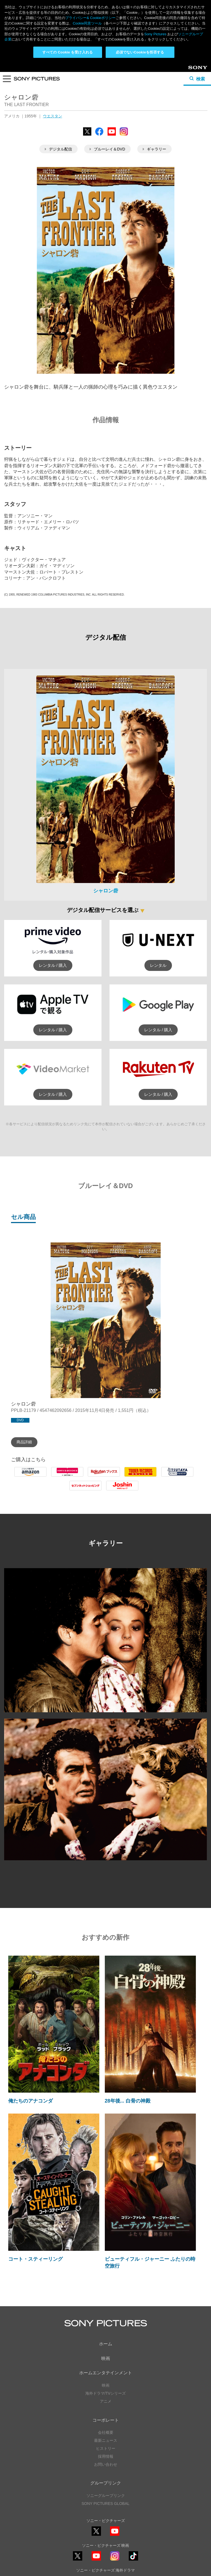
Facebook (99, 135)
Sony (193, 69)
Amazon (30, 1476)
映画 (105, 2358)
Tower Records (140, 1476)
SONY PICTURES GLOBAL (105, 2503)
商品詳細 (24, 1442)
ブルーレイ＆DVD (107, 149)
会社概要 (105, 2432)
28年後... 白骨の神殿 (127, 2101)
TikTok (133, 2560)
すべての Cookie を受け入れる (67, 52)
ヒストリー (105, 2448)
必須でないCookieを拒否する (140, 52)
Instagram (124, 135)
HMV (67, 1476)
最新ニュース (105, 2440)
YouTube (112, 135)
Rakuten (104, 1476)
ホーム (105, 2343)
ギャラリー (154, 149)
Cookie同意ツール (87, 23)
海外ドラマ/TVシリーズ (105, 2393)
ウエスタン (52, 116)
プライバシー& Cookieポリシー (90, 18)
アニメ (105, 2401)
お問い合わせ (105, 2464)
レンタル (158, 965)
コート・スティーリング (35, 2259)
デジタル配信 (58, 149)
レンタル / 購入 (53, 965)
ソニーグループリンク (105, 2495)
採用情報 (105, 2456)
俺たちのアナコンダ (30, 2101)
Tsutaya (177, 1476)
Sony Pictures (155, 34)
